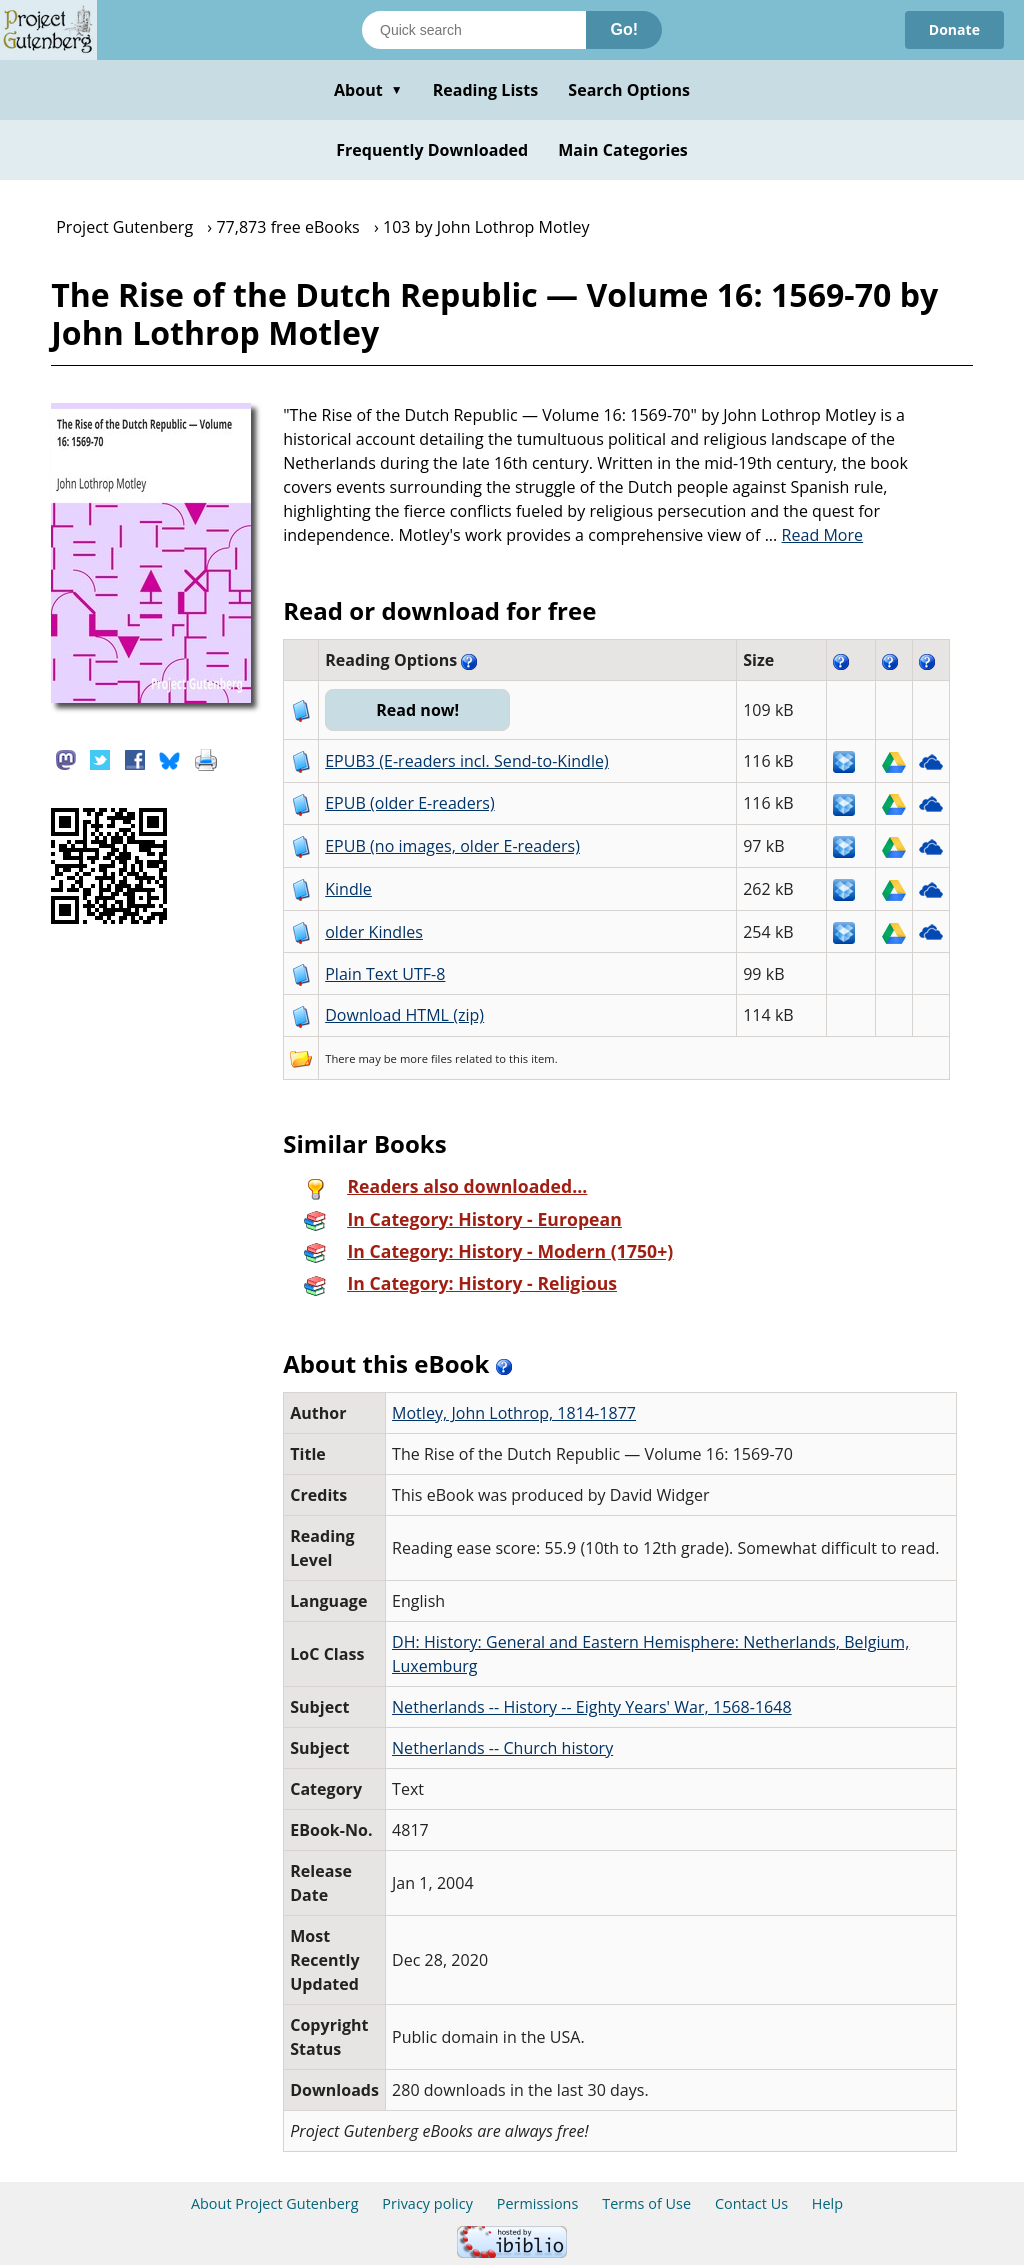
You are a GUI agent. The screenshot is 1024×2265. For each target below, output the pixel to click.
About (368, 90)
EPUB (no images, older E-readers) (452, 846)
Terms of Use (646, 2203)
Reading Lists (486, 90)
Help (827, 2203)
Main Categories (623, 150)
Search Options (629, 90)
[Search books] (474, 30)
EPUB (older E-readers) (409, 803)
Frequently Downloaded (432, 150)
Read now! (417, 710)
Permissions (538, 2203)
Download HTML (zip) (404, 1015)
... (814, 535)
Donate (954, 29)
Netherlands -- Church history (502, 1748)
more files (426, 1058)
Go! (624, 29)
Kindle (348, 889)
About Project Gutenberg (275, 2203)
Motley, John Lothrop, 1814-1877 (514, 1413)
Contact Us (751, 2203)
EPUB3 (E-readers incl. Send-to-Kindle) (467, 761)
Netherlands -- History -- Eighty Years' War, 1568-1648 (592, 1707)
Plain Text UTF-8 (385, 974)
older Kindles (374, 932)
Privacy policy (427, 2203)
